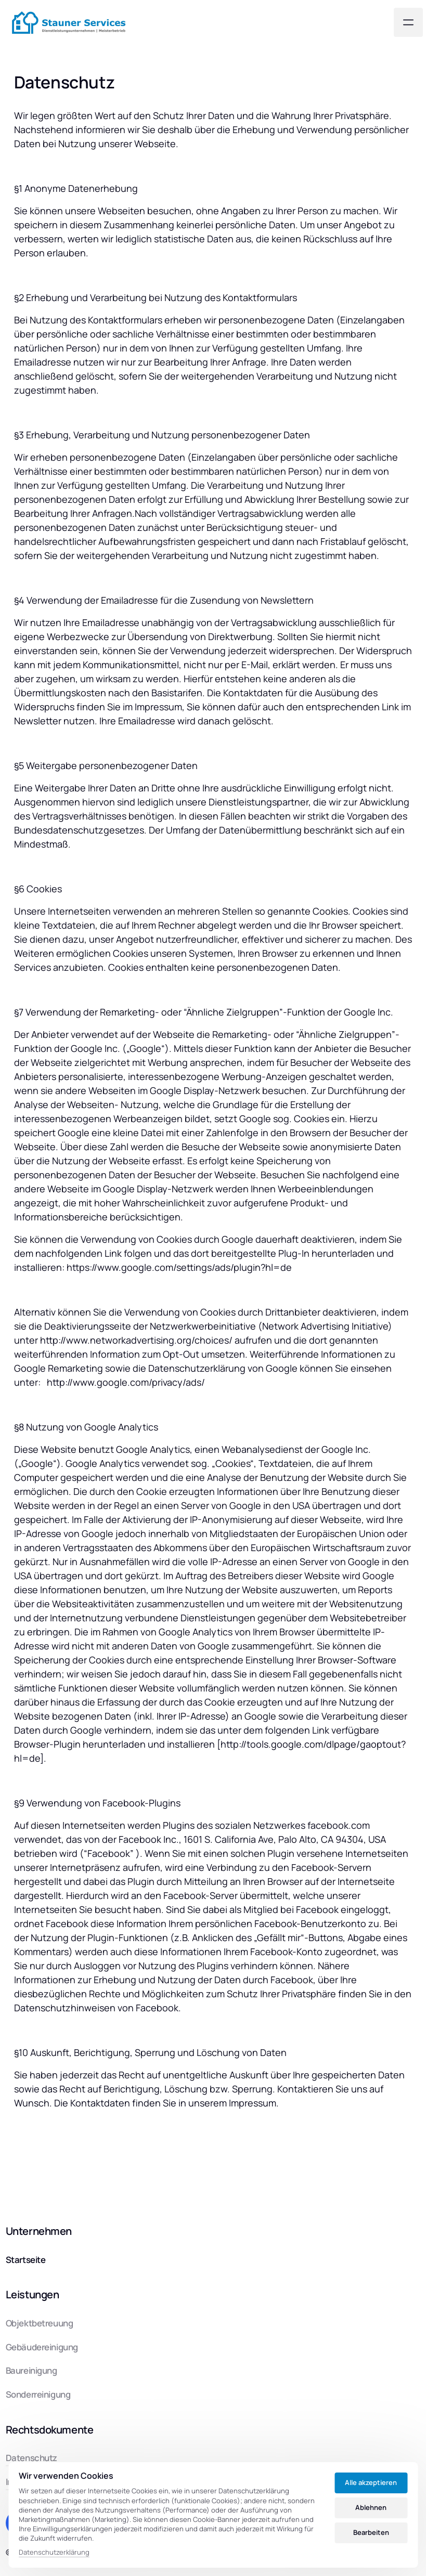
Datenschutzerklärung (54, 2552)
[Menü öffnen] (408, 22)
